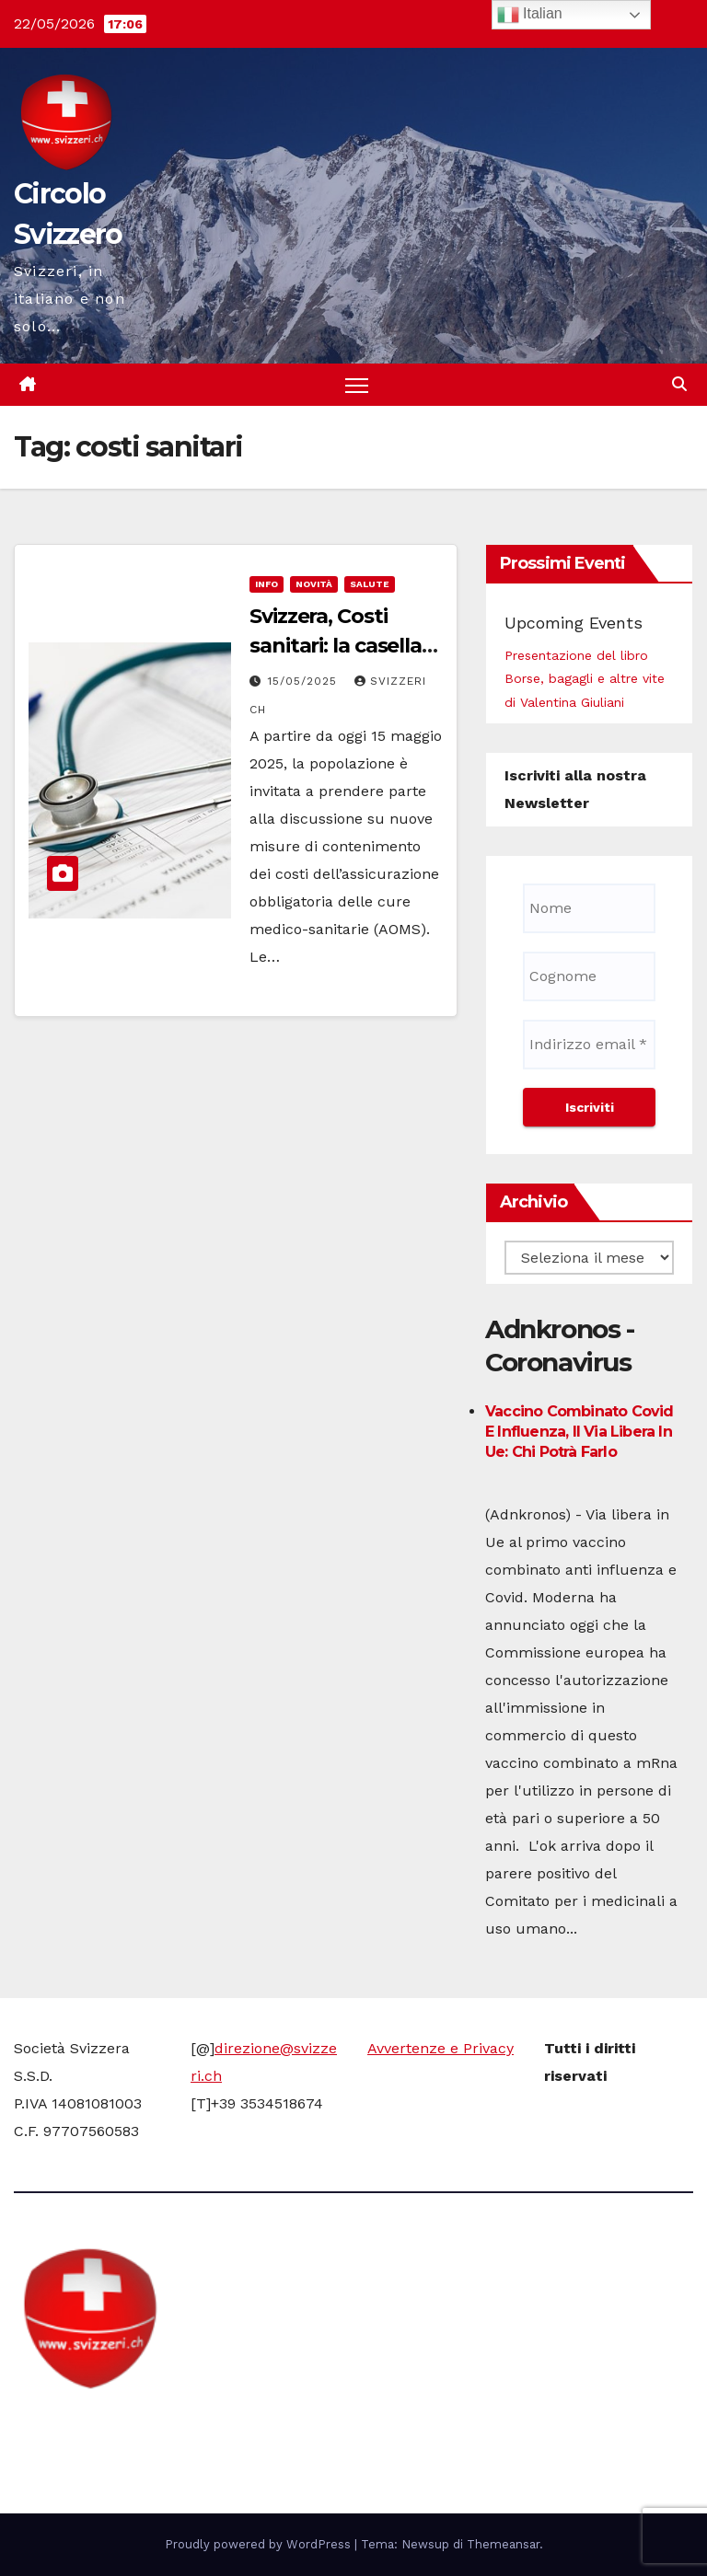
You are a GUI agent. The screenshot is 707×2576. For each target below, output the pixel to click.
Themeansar (503, 2544)
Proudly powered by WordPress (259, 2544)
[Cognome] (589, 976)
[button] (679, 384)
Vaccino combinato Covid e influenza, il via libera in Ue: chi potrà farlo (579, 1432)
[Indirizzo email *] (589, 1044)
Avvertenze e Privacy (440, 2048)
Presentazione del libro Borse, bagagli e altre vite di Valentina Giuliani (584, 678)
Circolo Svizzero (129, 2425)
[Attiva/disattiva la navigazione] (356, 385)
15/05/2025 (305, 681)
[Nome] (589, 908)
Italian (529, 15)
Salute (369, 584)
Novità (314, 584)
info (266, 584)
